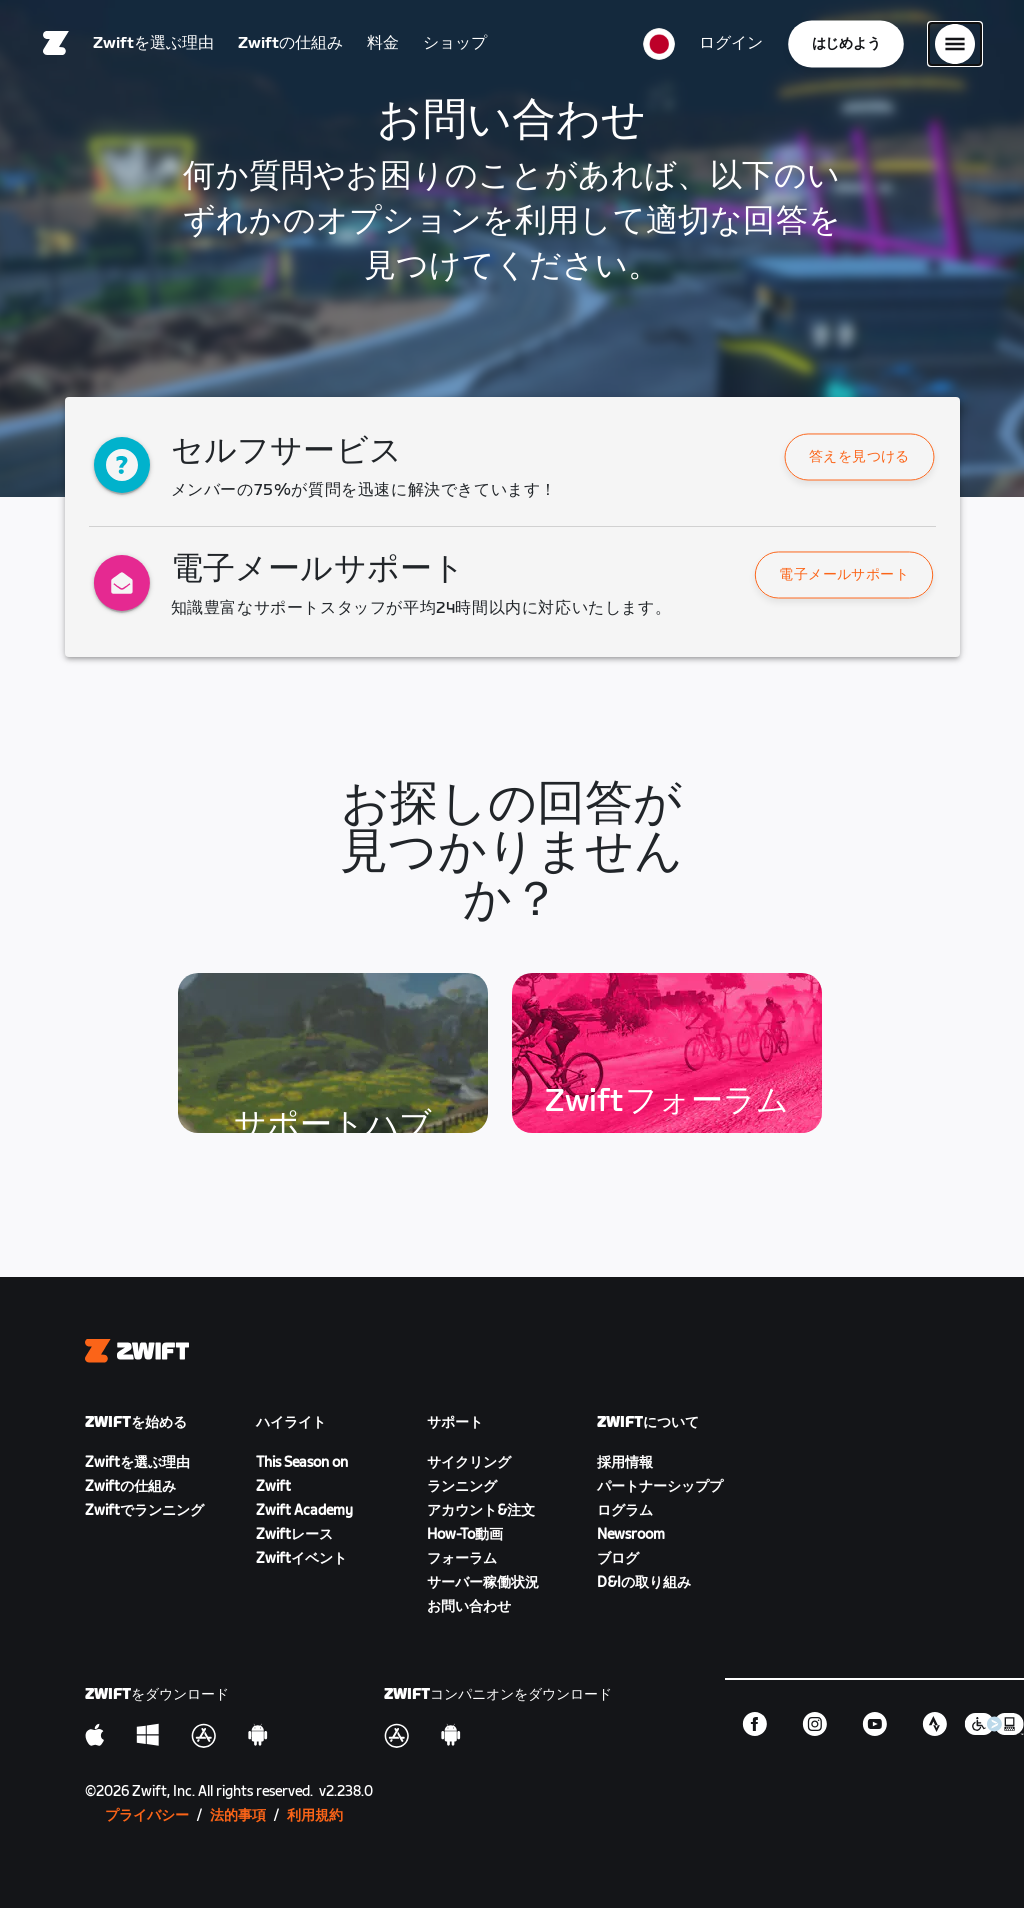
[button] (859, 457)
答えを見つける (859, 457)
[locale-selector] (659, 45)
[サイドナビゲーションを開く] (955, 45)
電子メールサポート (845, 575)
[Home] (56, 45)
